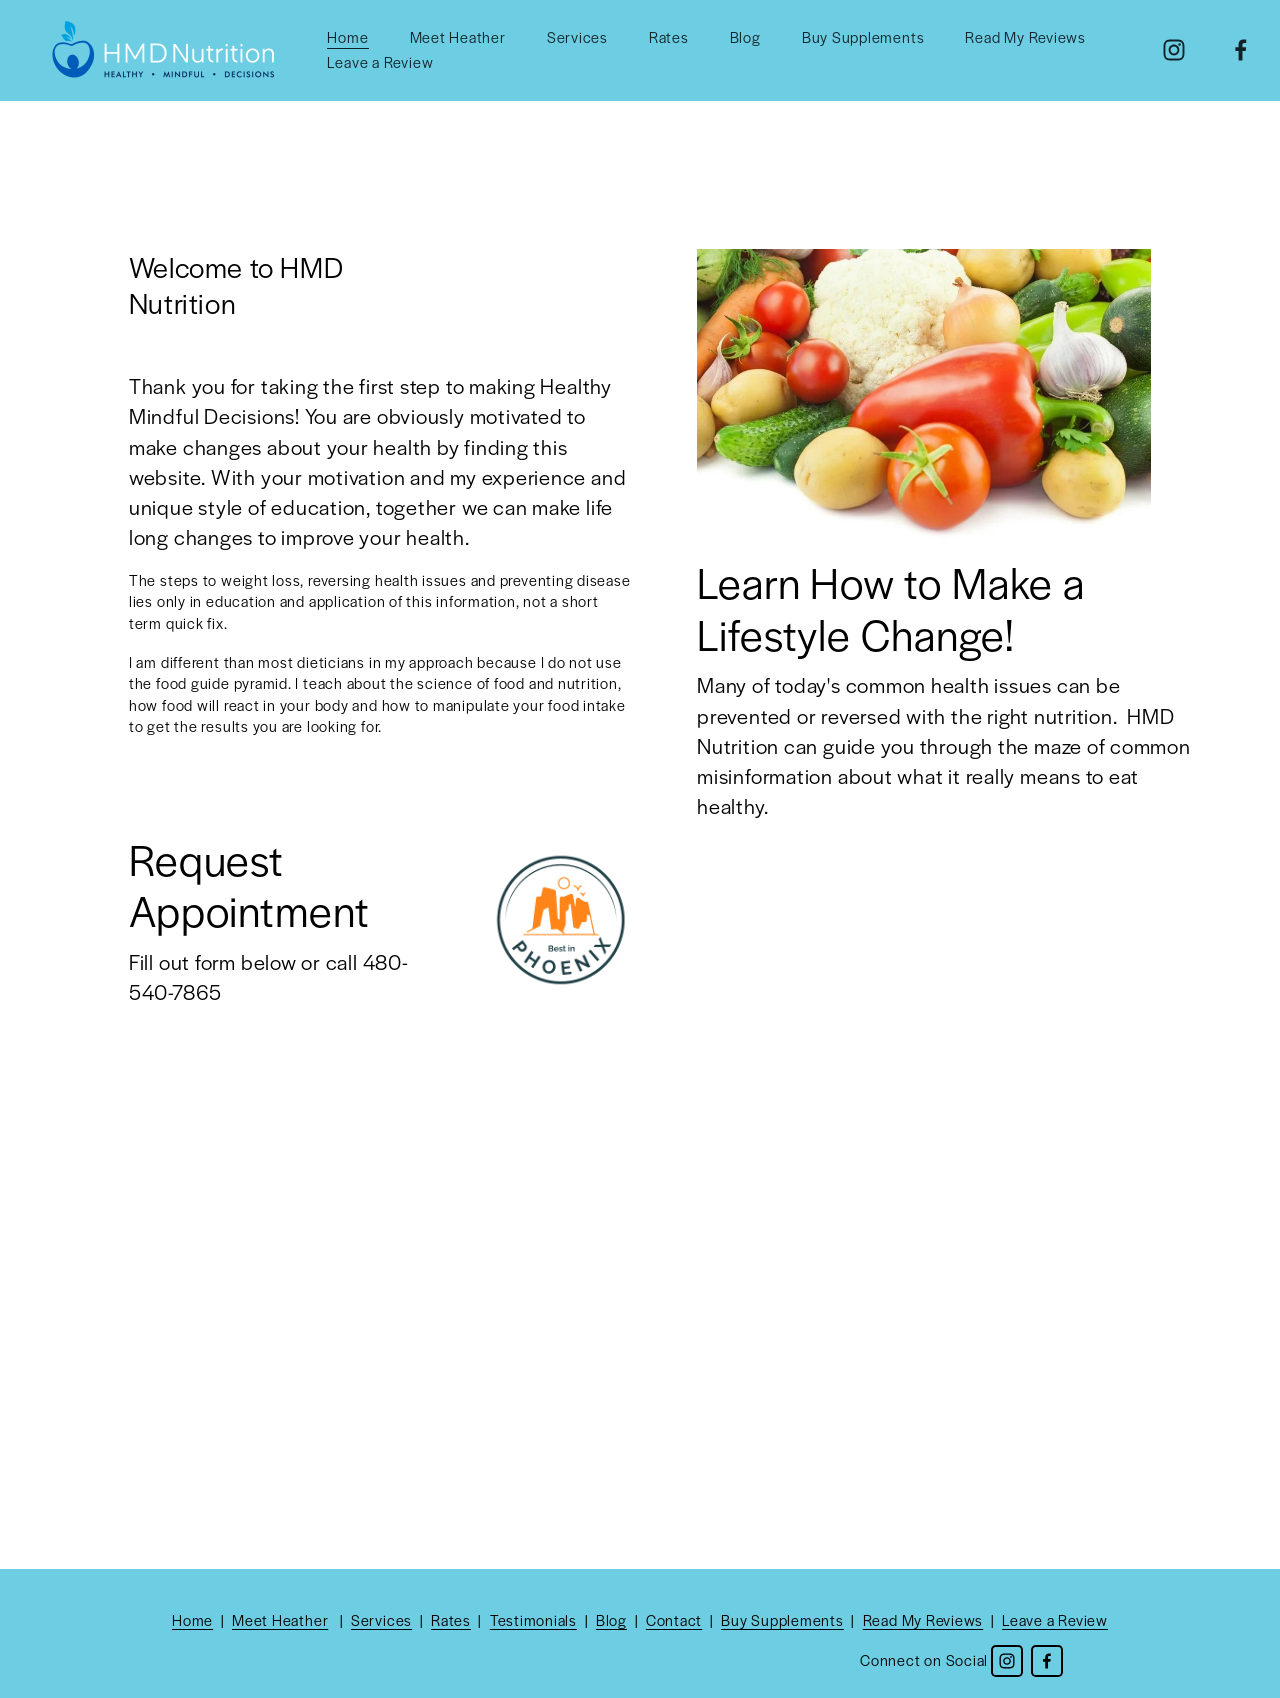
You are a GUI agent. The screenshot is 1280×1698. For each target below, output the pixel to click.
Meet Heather (458, 37)
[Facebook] (1241, 50)
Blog (745, 37)
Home (347, 37)
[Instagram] (1174, 50)
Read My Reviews (1025, 37)
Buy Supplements (863, 37)
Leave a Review (380, 62)
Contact (674, 1620)
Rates (669, 37)
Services (577, 37)
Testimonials (533, 1620)
